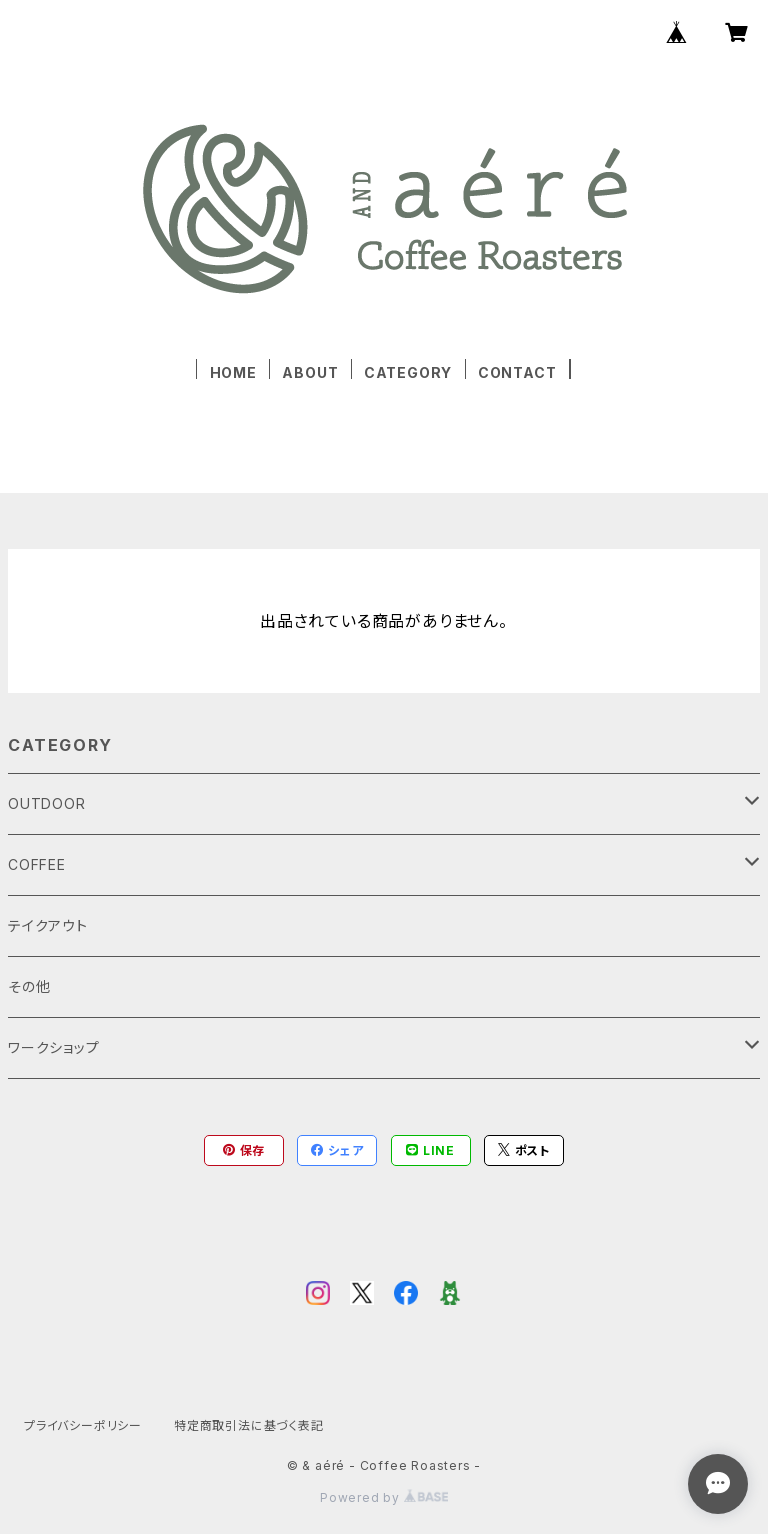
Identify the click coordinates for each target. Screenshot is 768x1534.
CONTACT (517, 372)
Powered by (384, 1497)
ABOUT (310, 372)
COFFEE (37, 864)
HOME (233, 372)
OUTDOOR (47, 803)
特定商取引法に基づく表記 (249, 1425)
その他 (29, 986)
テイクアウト (48, 925)
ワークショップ (54, 1047)
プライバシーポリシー (83, 1425)
